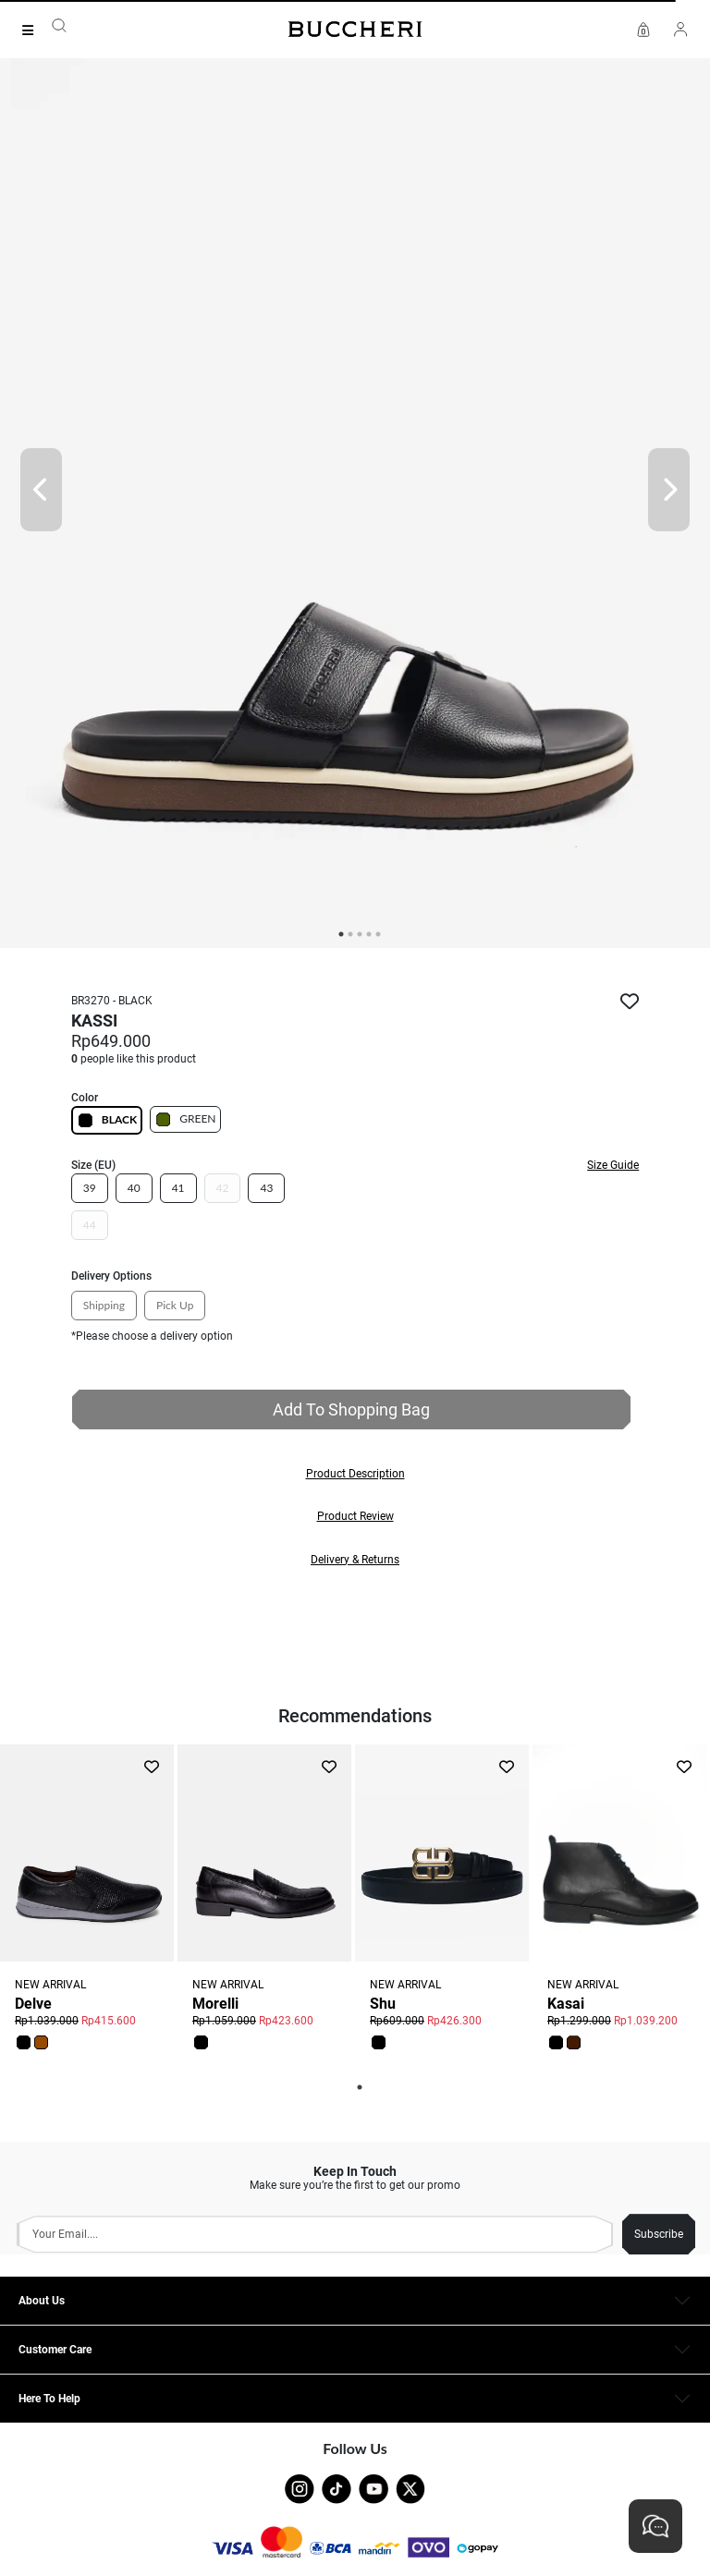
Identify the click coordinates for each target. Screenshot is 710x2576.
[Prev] (41, 489)
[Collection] (33, 30)
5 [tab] (378, 934)
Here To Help (49, 2398)
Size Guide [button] (613, 1165)
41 (178, 1188)
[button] (355, 1473)
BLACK (107, 1120)
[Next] (669, 489)
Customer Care (55, 2349)
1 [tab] (359, 2087)
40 (134, 1188)
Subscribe (658, 2234)
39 (89, 1188)
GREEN (184, 1119)
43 (266, 1188)
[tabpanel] (355, 489)
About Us (41, 2300)
